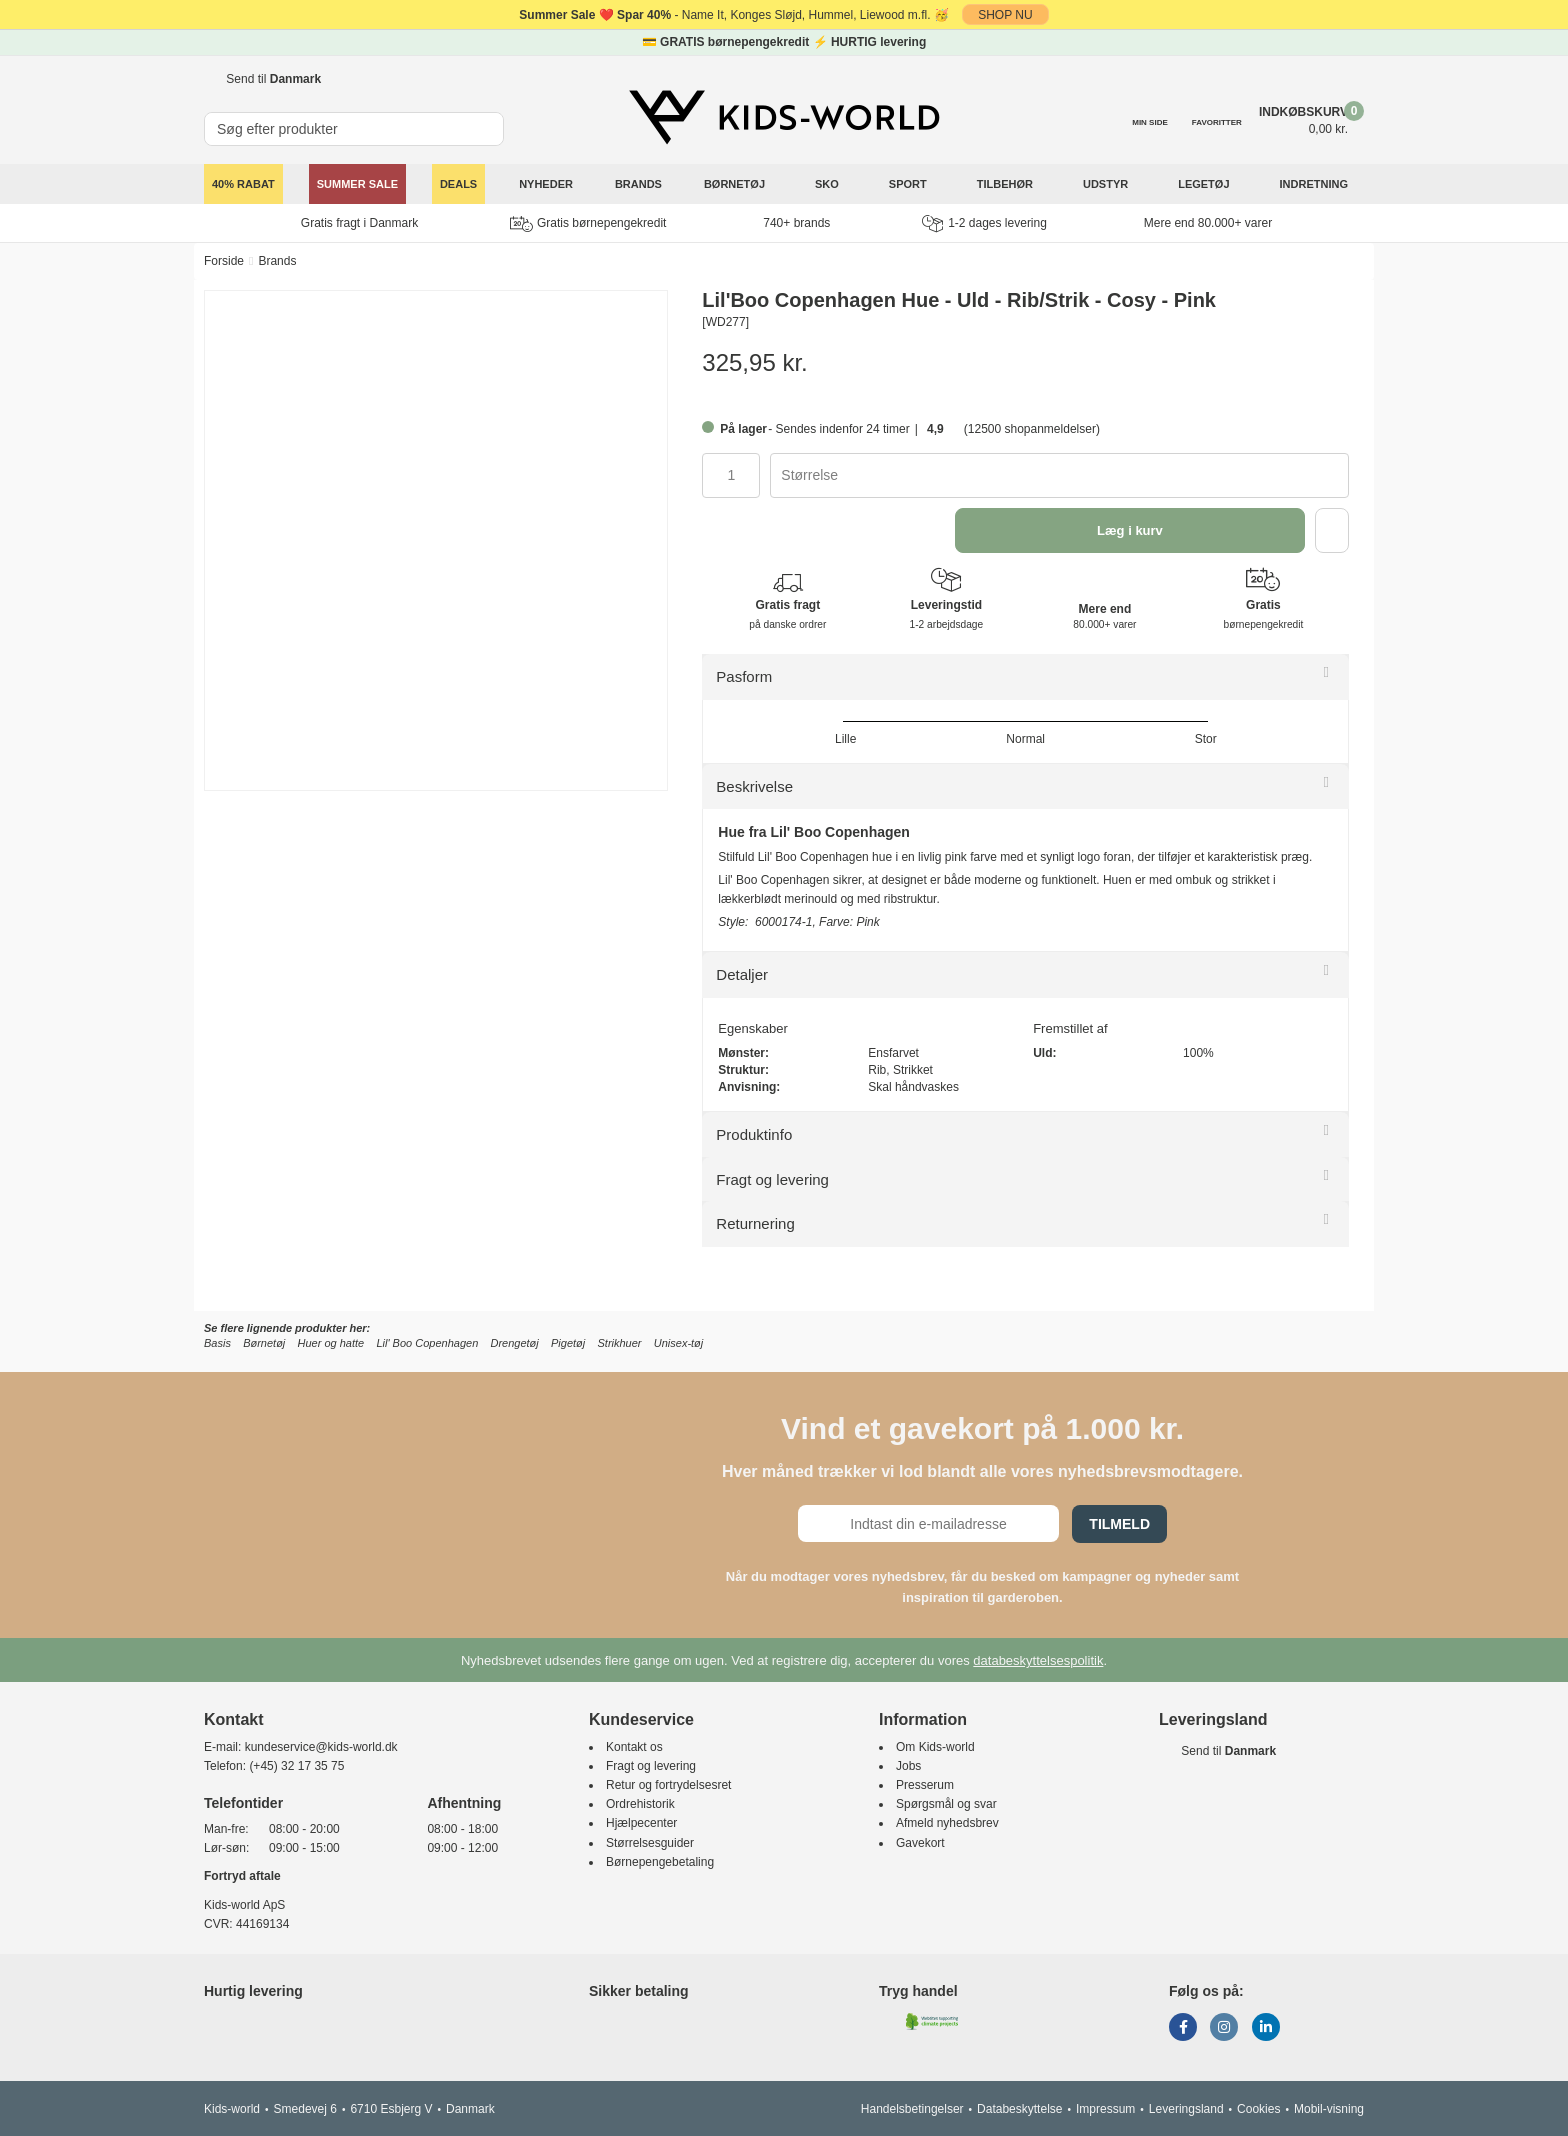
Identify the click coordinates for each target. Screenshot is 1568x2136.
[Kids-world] (784, 117)
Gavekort (920, 1843)
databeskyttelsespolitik (1038, 1660)
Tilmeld (1119, 1524)
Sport (909, 184)
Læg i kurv (1130, 530)
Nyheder (546, 184)
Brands (638, 184)
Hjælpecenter (641, 1823)
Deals (458, 184)
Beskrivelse (754, 786)
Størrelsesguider (650, 1843)
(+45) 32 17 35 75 (296, 1766)
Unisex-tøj (679, 1343)
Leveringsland (1186, 2109)
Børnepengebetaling (660, 1862)
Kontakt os (634, 1747)
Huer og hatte (331, 1343)
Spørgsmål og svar (946, 1804)
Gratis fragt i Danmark (359, 223)
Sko (828, 184)
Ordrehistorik (640, 1804)
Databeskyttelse (1019, 2109)
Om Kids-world (935, 1747)
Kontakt (234, 1719)
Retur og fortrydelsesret (668, 1785)
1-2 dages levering (984, 223)
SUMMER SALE (357, 184)
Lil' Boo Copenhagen (427, 1343)
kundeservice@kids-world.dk (321, 1747)
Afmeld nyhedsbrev (947, 1823)
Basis (217, 1343)
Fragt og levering (772, 1179)
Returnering (755, 1223)
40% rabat (243, 184)
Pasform (744, 676)
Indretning (1316, 184)
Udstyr (1107, 184)
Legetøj (1205, 184)
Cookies (1258, 2109)
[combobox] (1059, 475)
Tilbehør (1006, 184)
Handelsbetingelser (912, 2109)
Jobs (908, 1766)
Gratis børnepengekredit (588, 224)
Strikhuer (620, 1343)
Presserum (925, 1785)
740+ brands (796, 223)
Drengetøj (514, 1343)
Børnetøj (736, 184)
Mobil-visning (1329, 2109)
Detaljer (742, 974)
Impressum (1105, 2109)
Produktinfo (754, 1134)
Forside (224, 261)
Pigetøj (568, 1343)
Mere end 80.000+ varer (1208, 223)
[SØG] (490, 120)
